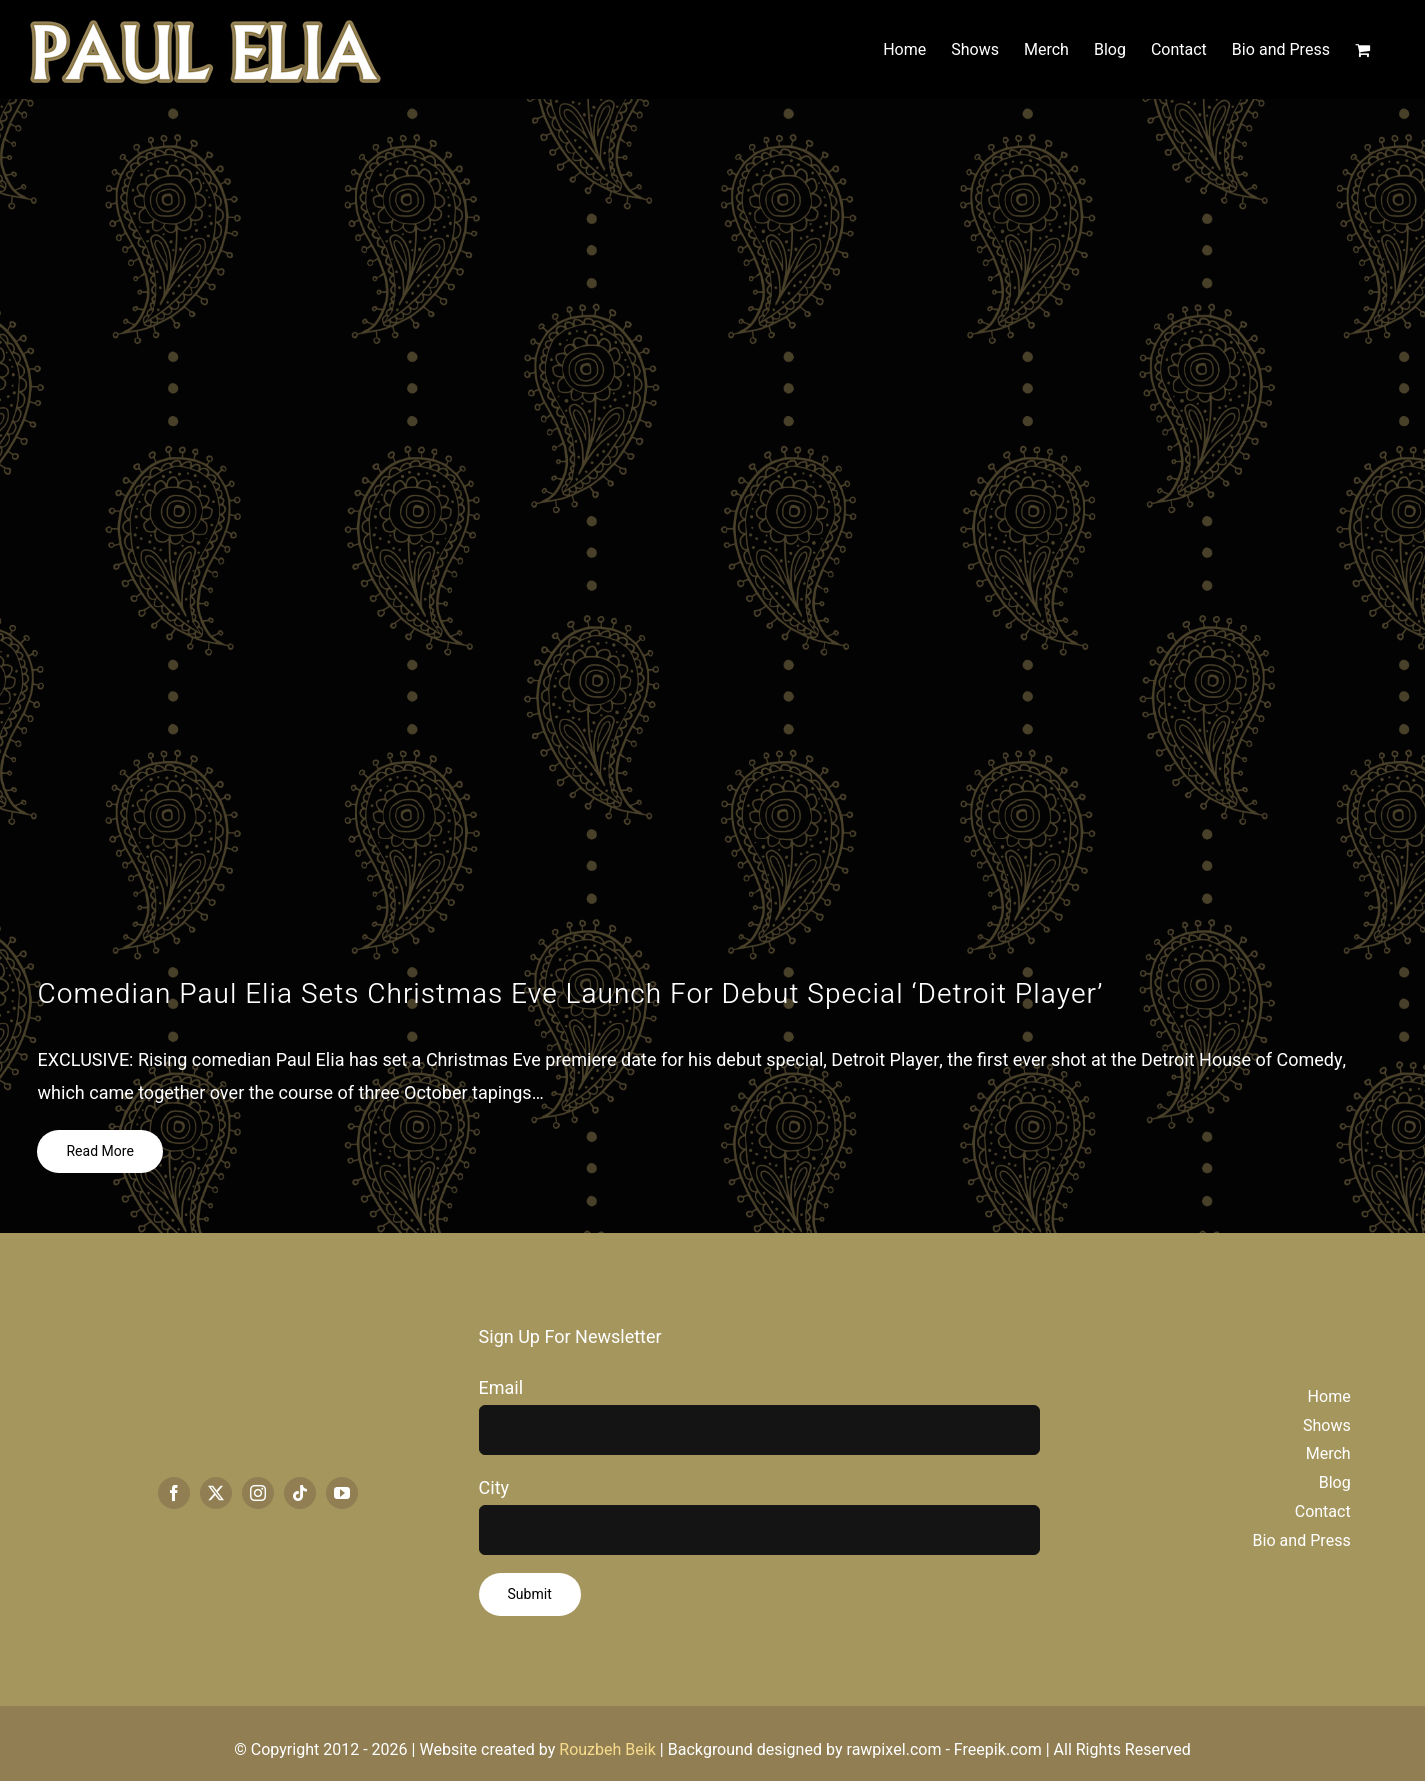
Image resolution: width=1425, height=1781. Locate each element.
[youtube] (342, 1493)
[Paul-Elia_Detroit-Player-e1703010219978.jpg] (713, 539)
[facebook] (174, 1493)
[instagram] (258, 1493)
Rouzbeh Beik (607, 1750)
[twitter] (216, 1493)
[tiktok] (300, 1493)
